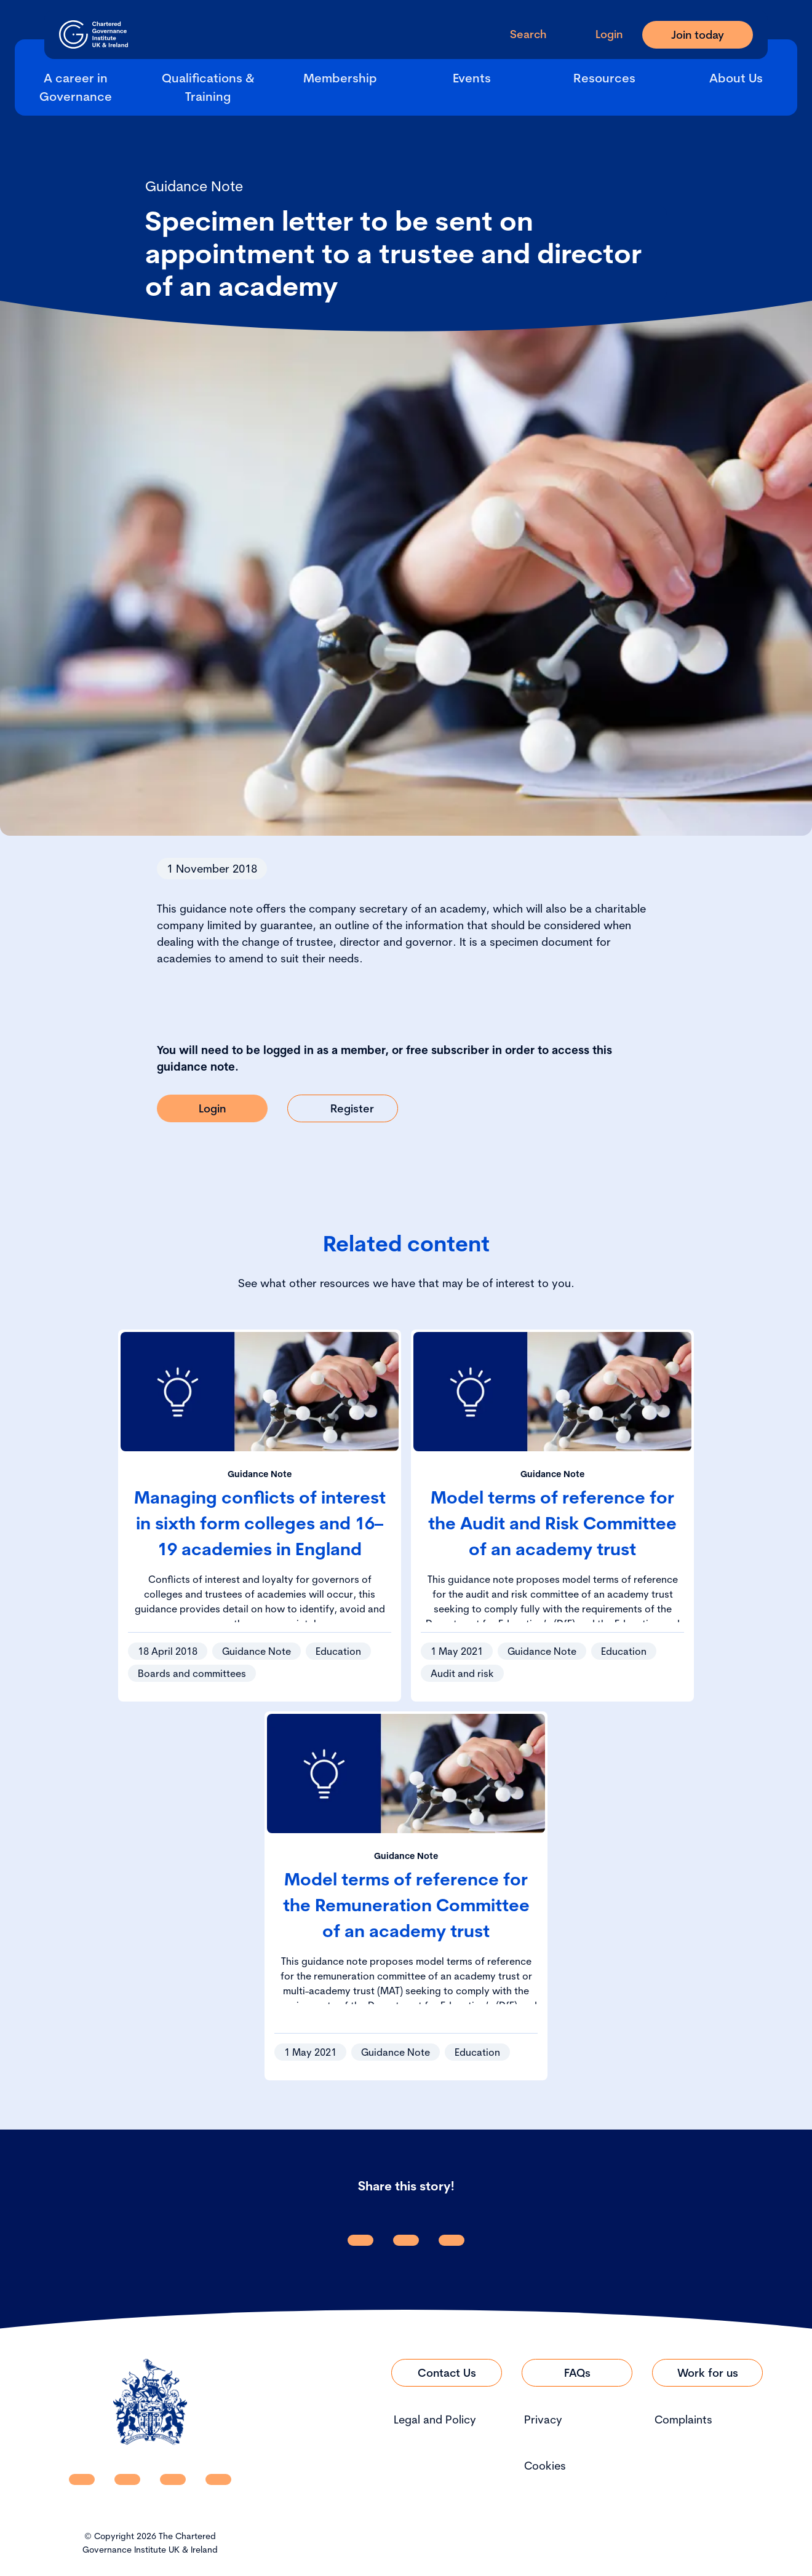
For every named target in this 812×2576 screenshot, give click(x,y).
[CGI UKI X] (173, 2479)
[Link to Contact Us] (446, 2373)
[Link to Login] (212, 1108)
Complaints (683, 2419)
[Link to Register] (342, 1108)
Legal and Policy (435, 2419)
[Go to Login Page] (599, 34)
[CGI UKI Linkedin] (82, 2479)
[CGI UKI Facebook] (127, 2479)
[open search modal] (518, 34)
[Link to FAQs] (577, 2373)
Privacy (543, 2419)
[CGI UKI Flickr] (218, 2479)
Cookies (545, 2466)
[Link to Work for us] (707, 2373)
